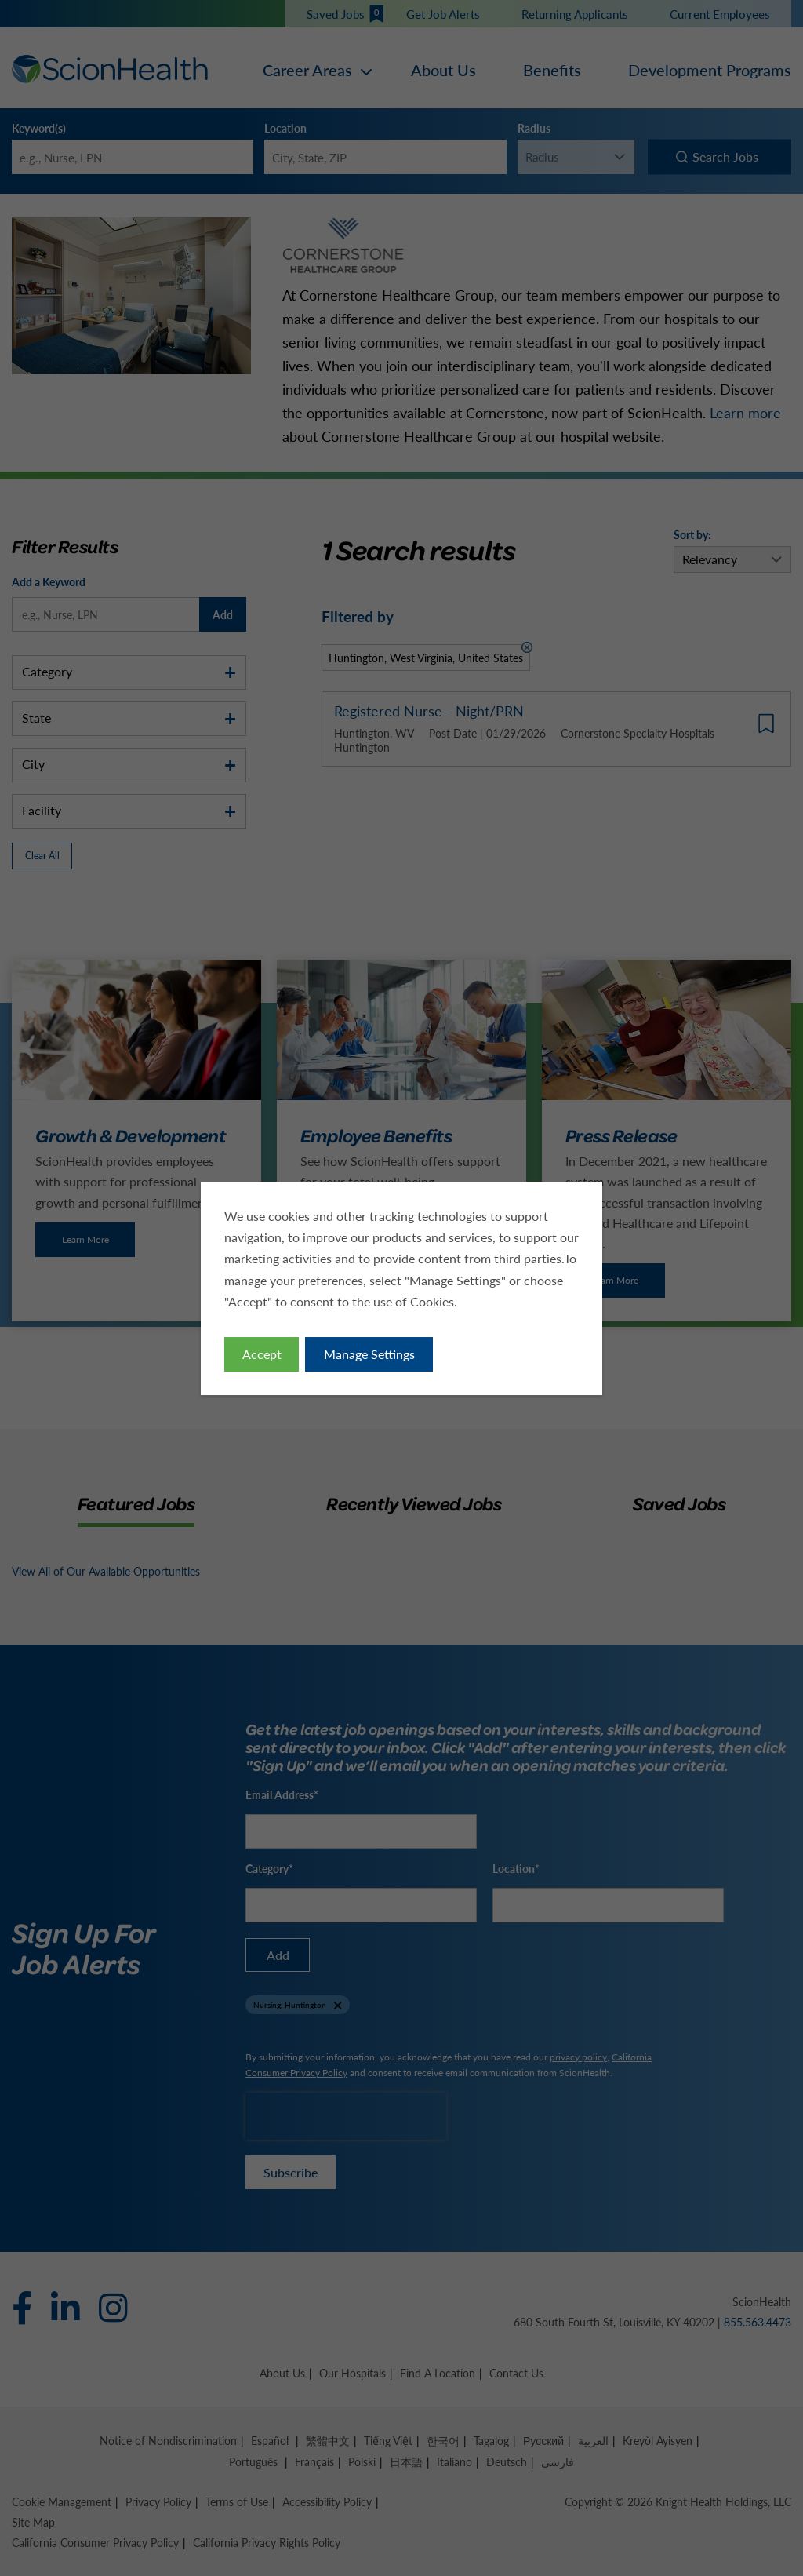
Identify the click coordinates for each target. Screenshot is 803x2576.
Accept (262, 1354)
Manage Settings (369, 1354)
